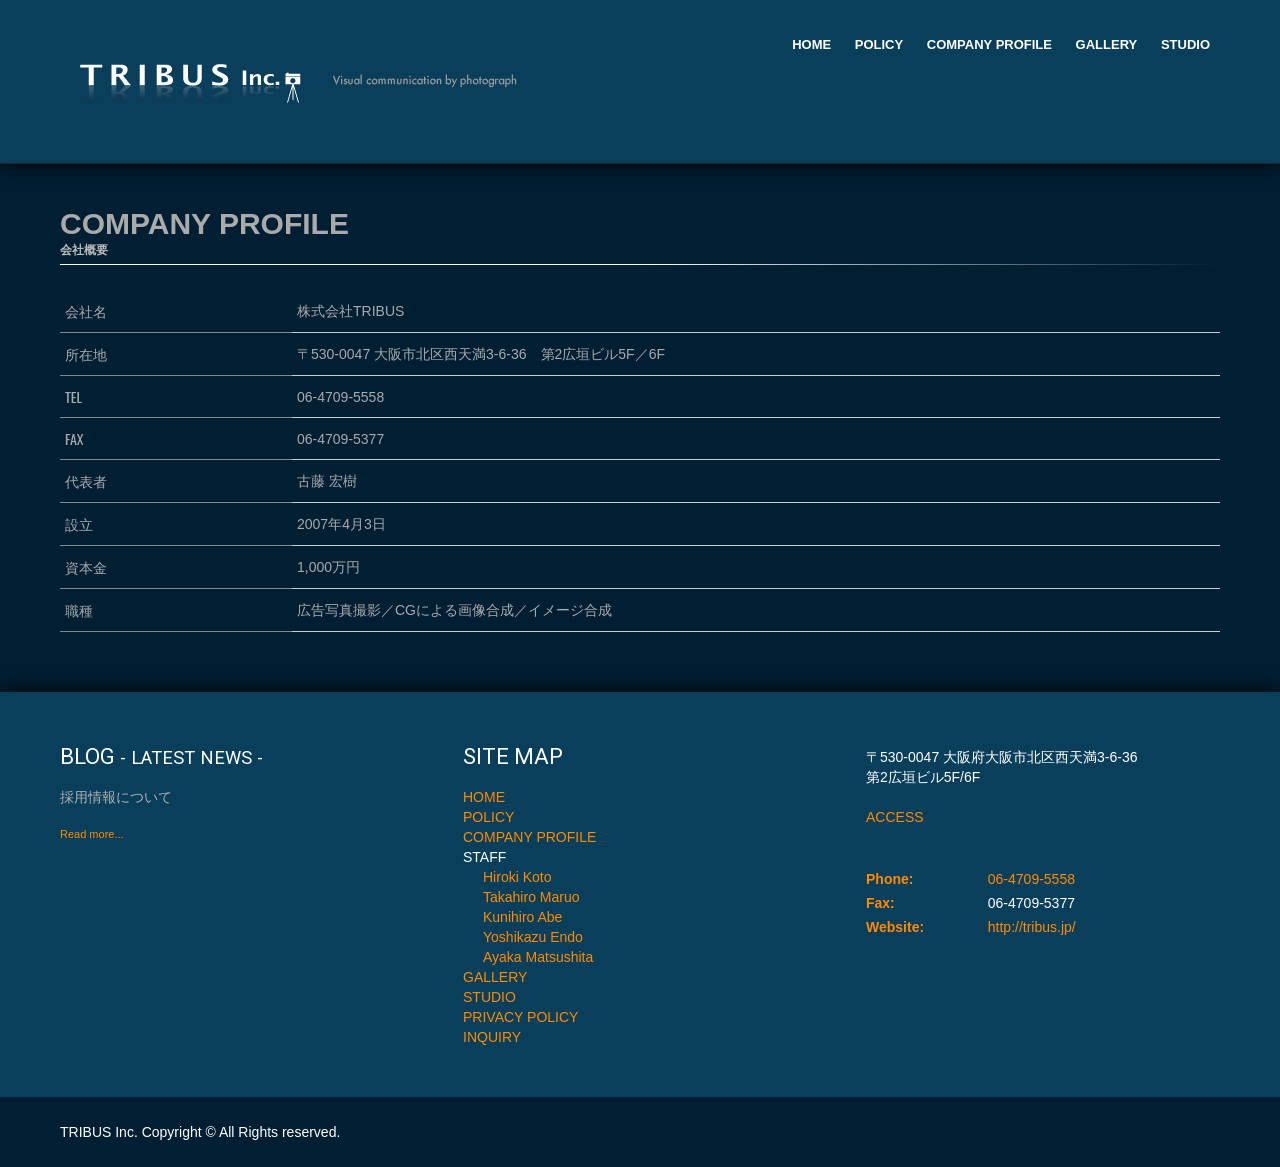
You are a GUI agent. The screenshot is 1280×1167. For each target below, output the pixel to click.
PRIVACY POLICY (520, 1017)
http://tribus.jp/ (1032, 927)
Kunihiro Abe (522, 917)
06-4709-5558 (1031, 879)
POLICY (879, 44)
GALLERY (1107, 44)
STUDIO (1185, 44)
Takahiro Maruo (531, 897)
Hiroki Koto (517, 877)
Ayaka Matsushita (538, 957)
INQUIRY (492, 1037)
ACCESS (895, 817)
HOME (811, 44)
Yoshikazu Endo (533, 937)
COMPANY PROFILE (989, 44)
